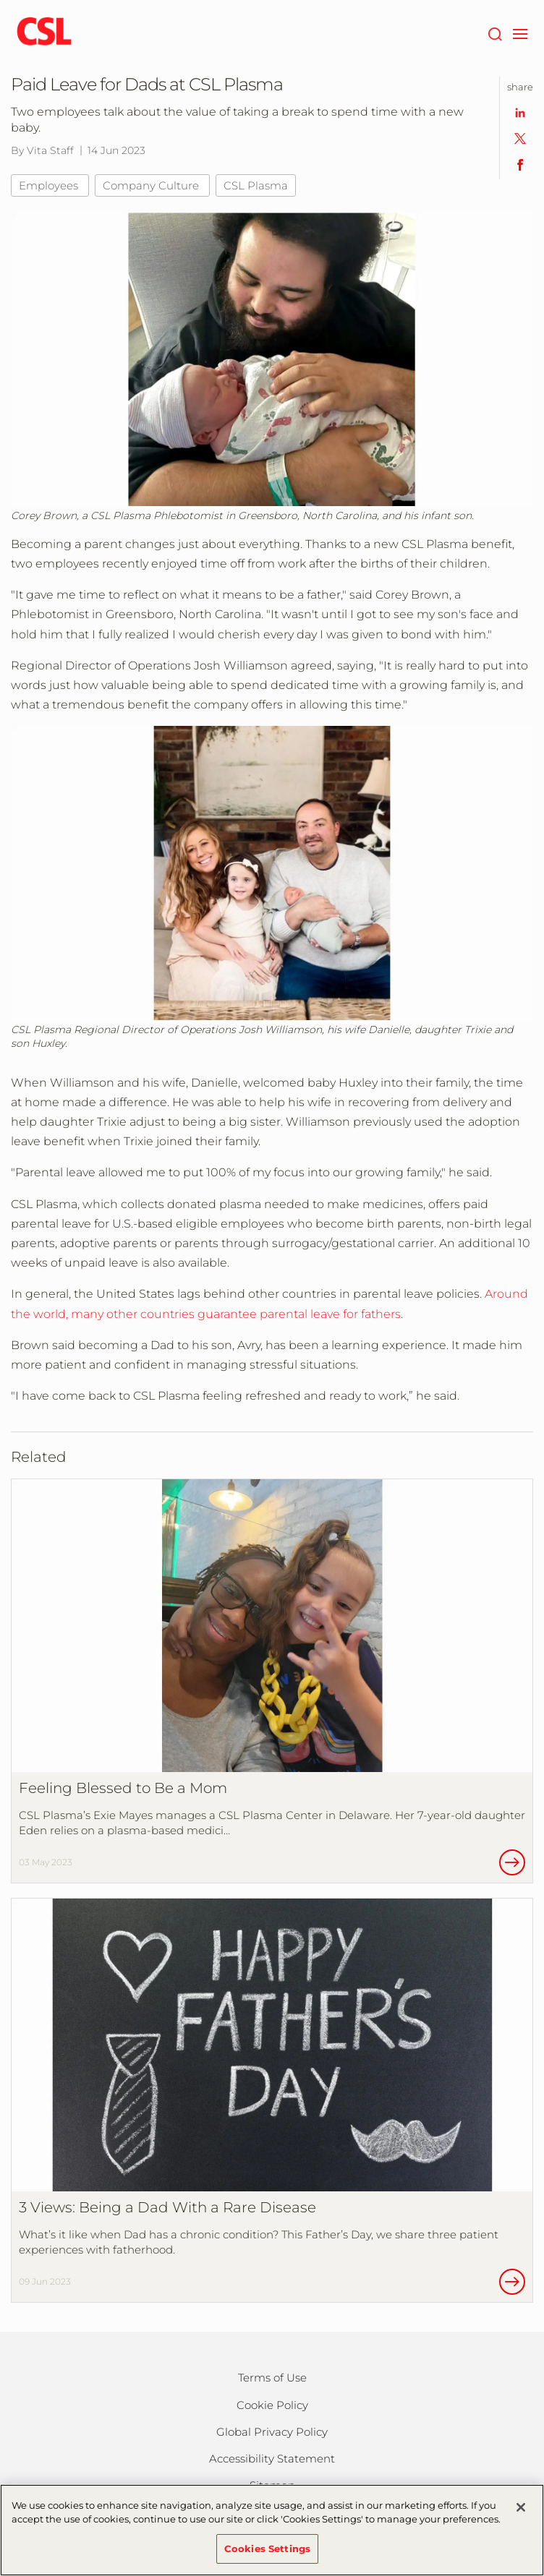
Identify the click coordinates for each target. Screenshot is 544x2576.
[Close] (521, 2512)
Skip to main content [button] (0, 0)
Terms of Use (272, 2377)
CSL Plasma (256, 185)
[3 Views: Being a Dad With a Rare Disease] (272, 2100)
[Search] (494, 32)
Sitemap (272, 2485)
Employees (50, 185)
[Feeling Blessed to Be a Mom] (272, 1681)
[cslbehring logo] (44, 32)
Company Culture (152, 185)
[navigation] (519, 32)
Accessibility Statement (272, 2458)
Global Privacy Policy (272, 2432)
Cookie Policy (272, 2405)
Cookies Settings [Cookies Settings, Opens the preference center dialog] (267, 2554)
